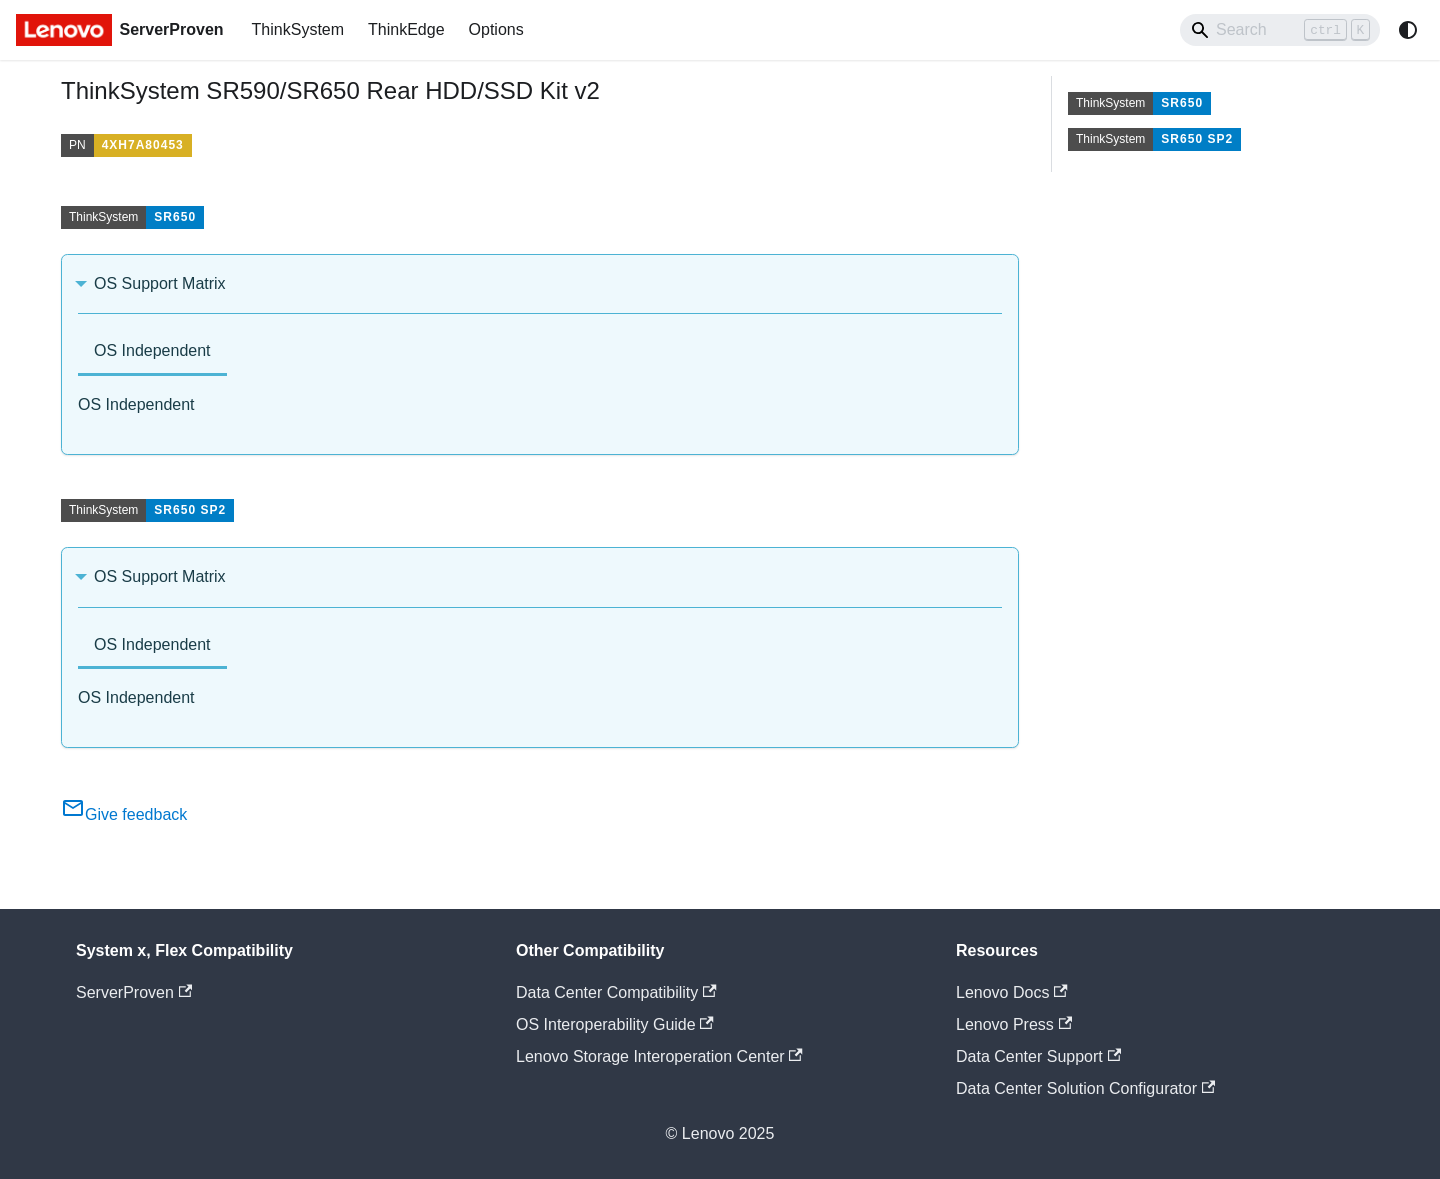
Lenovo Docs (1012, 992)
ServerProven (134, 992)
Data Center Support (1038, 1056)
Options (496, 29)
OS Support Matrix (160, 283)
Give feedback (124, 814)
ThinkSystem (298, 29)
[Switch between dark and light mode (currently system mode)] (1408, 30)
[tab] (152, 352)
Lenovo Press (1014, 1024)
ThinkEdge (406, 29)
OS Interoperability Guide (615, 1024)
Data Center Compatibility (616, 992)
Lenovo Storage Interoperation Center (659, 1056)
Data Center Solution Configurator (1085, 1088)
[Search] (1280, 30)
